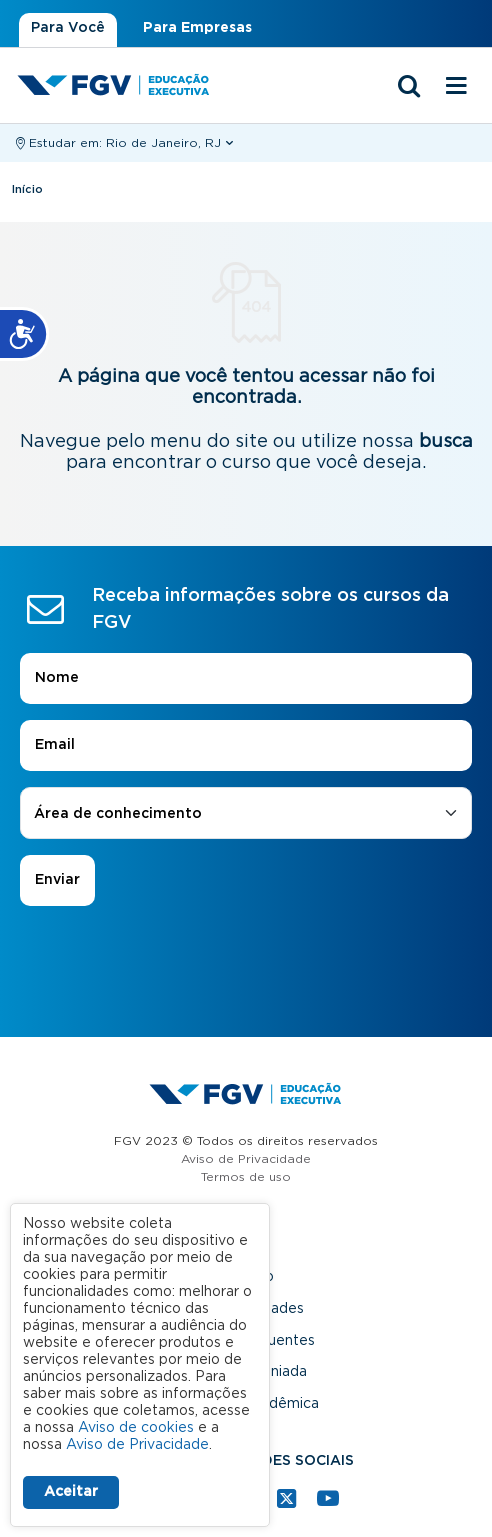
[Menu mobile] (456, 87)
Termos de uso (246, 1177)
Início (27, 189)
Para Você (68, 28)
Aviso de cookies (136, 1428)
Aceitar (71, 1492)
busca (446, 442)
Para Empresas (197, 28)
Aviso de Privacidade (246, 1159)
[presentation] (246, 962)
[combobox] (246, 814)
